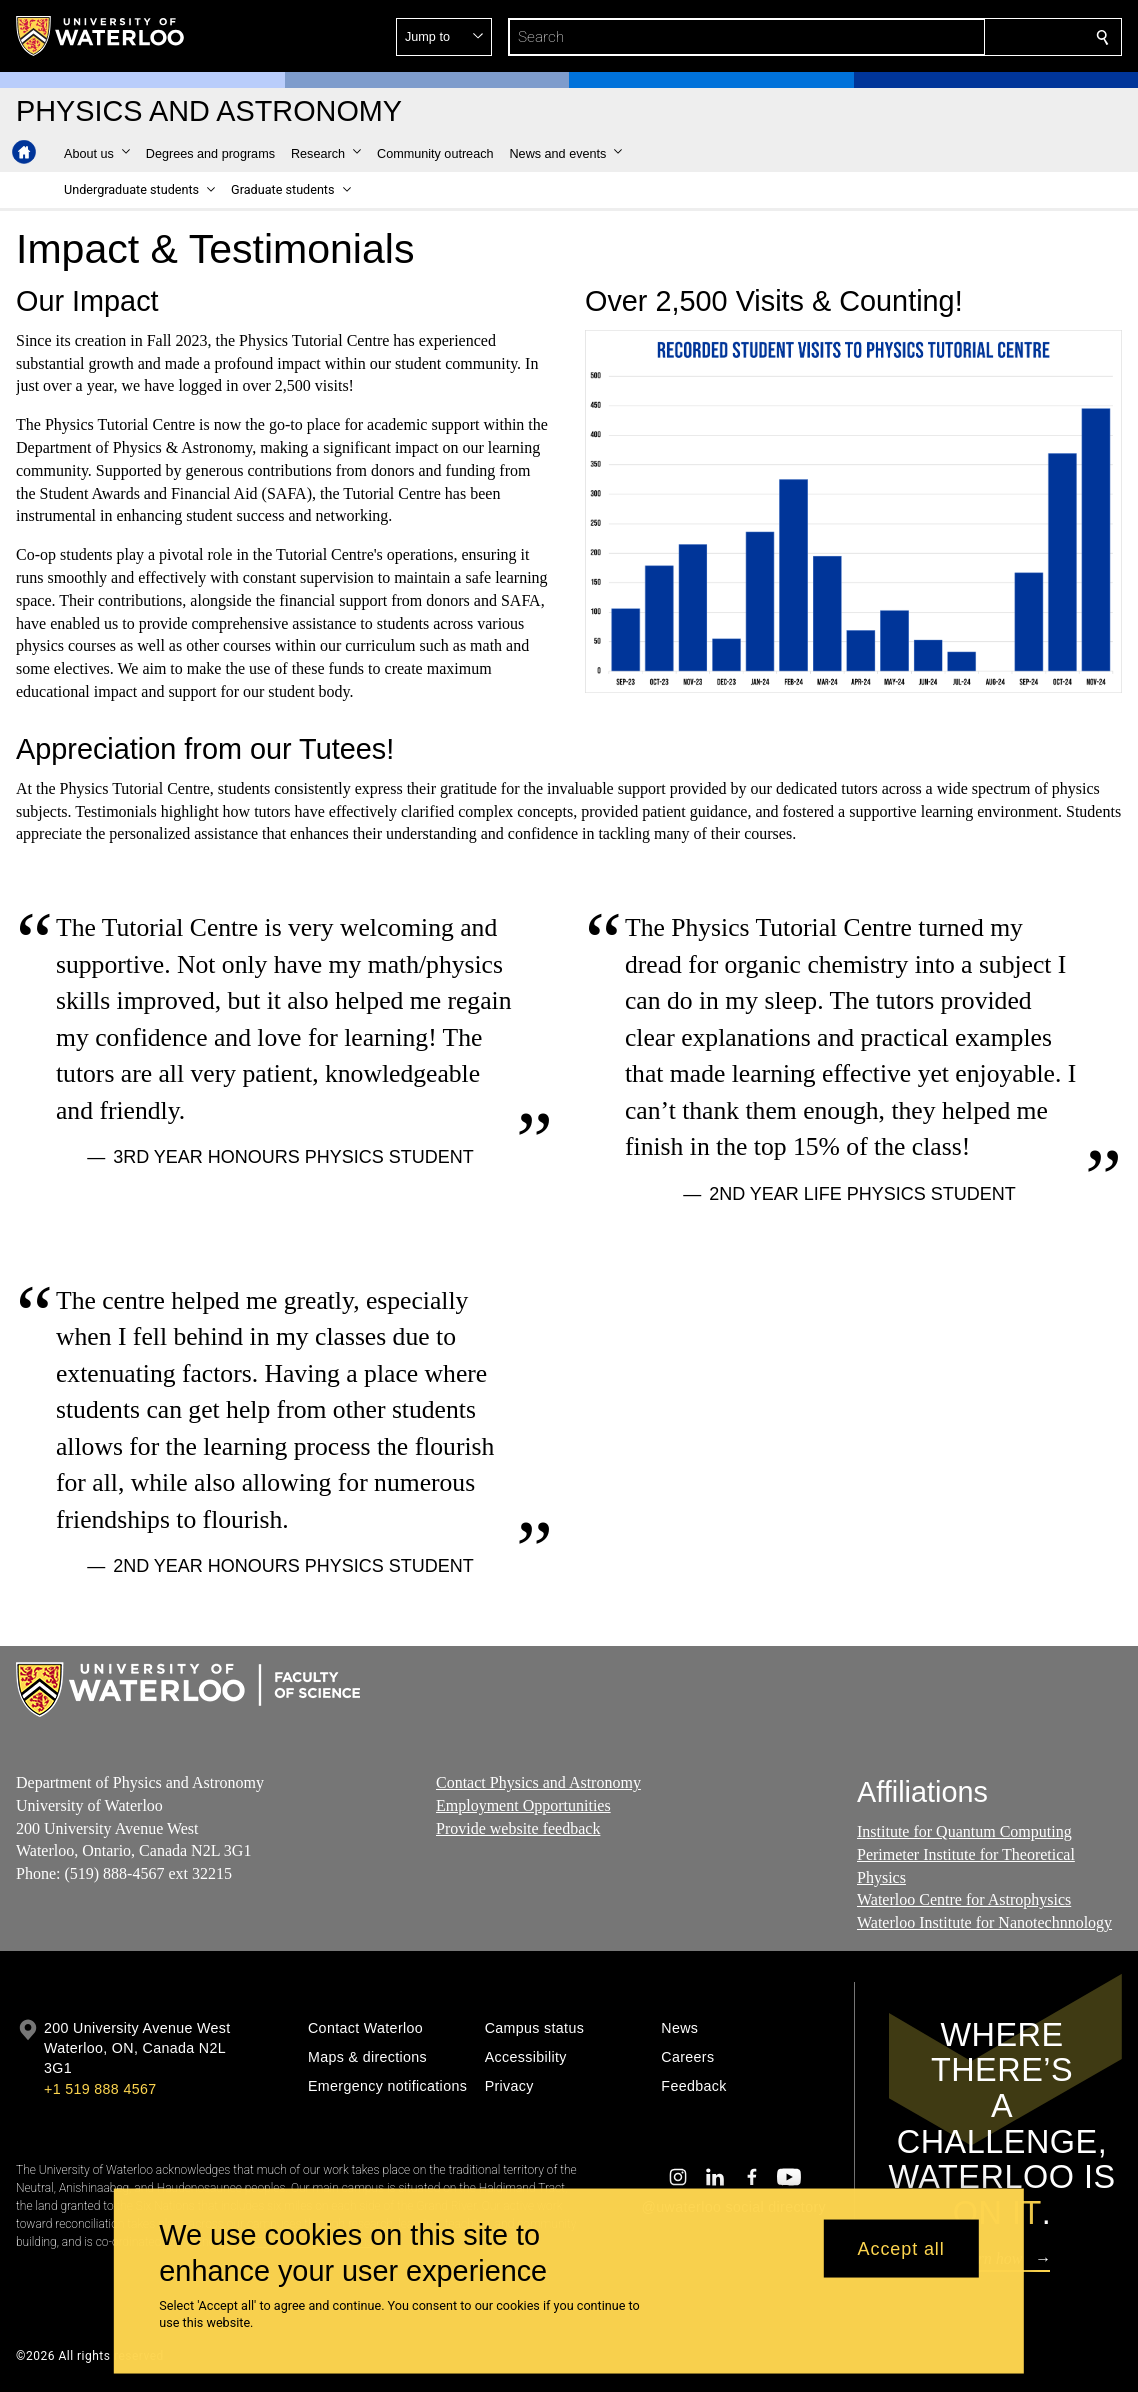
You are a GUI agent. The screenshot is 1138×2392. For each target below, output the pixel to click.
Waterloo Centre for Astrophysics (964, 1899)
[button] (958, 37)
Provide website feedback (518, 1827)
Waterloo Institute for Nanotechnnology (984, 1922)
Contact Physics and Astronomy (538, 1782)
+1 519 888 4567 (100, 2089)
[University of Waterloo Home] (101, 36)
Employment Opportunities (523, 1804)
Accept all (901, 2248)
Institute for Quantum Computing (964, 1831)
